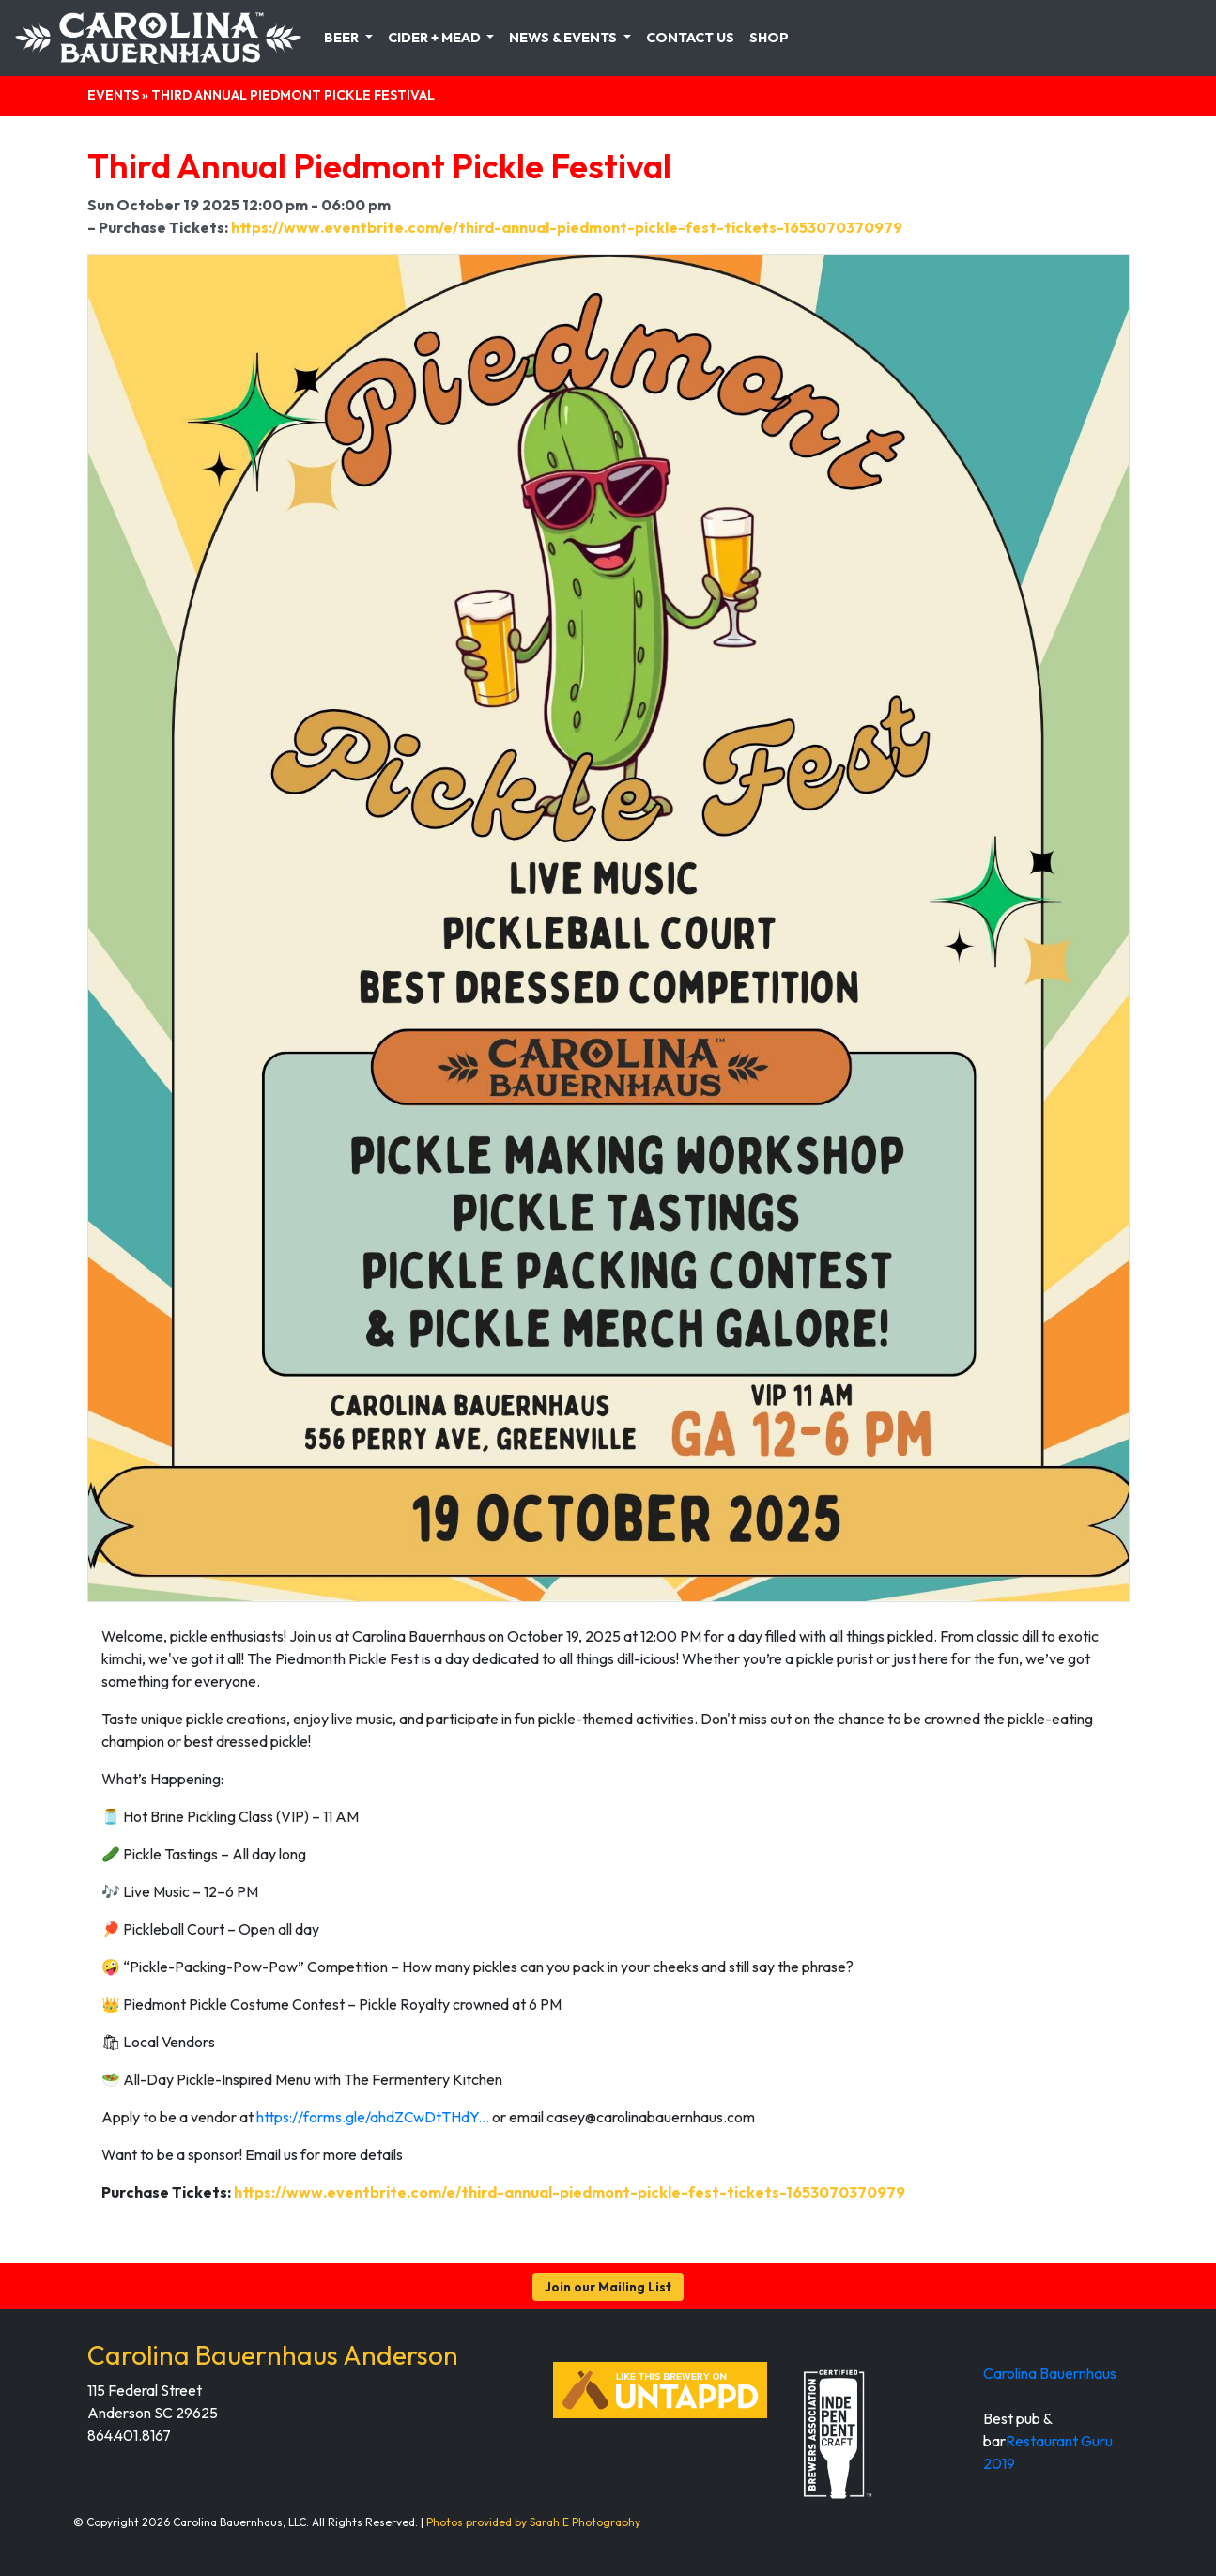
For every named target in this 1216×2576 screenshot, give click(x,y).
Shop (769, 37)
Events (113, 94)
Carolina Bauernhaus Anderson (272, 2354)
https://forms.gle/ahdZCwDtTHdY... (372, 2116)
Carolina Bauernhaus (1049, 2373)
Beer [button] (343, 37)
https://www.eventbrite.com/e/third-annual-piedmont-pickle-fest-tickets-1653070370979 (566, 227)
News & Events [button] (564, 37)
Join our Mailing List (608, 2286)
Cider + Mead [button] (436, 37)
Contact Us (690, 37)
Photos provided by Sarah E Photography (533, 2522)
